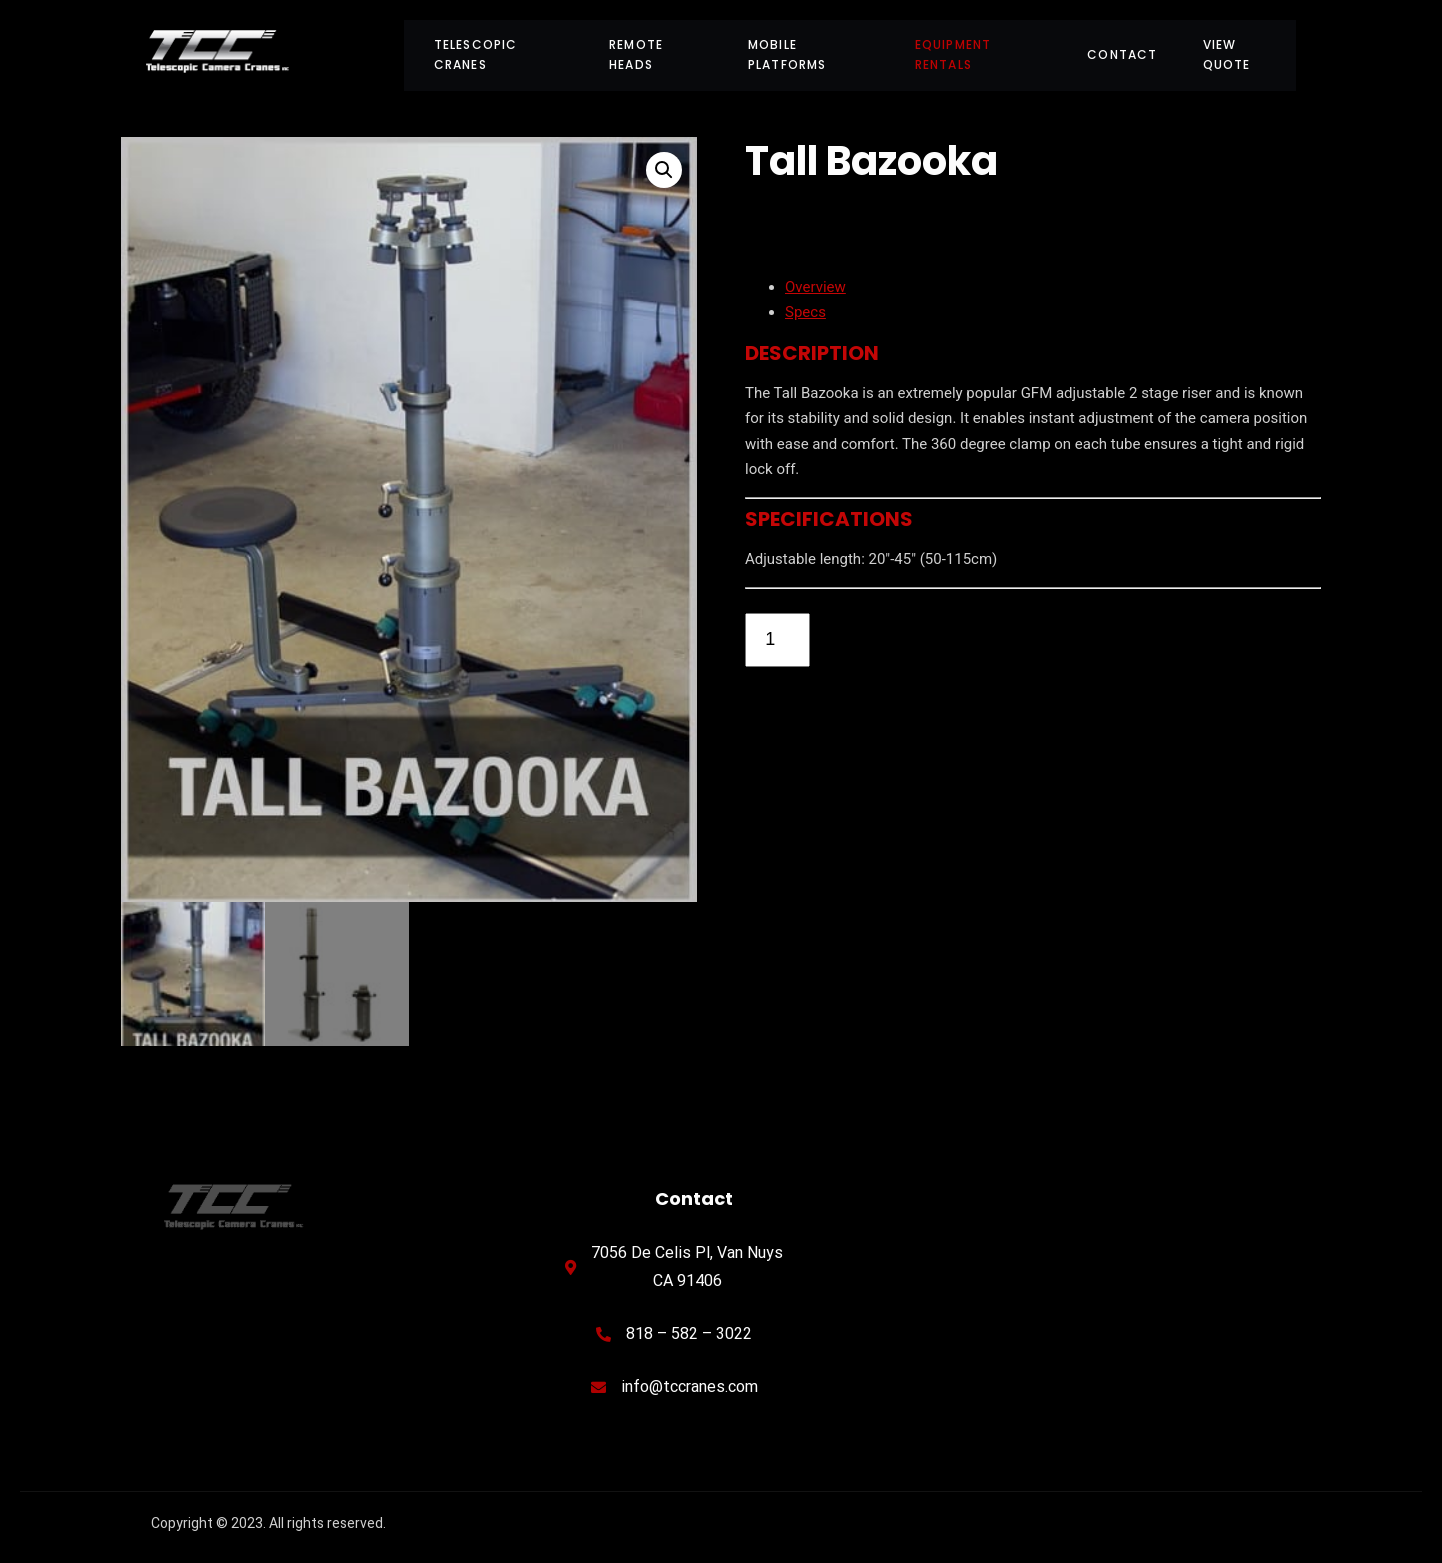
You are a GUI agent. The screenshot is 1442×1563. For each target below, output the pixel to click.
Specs (805, 312)
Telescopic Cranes (476, 54)
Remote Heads (636, 54)
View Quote (1227, 54)
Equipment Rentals (953, 54)
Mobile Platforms (787, 54)
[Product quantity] (777, 640)
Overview (815, 287)
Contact (1122, 54)
